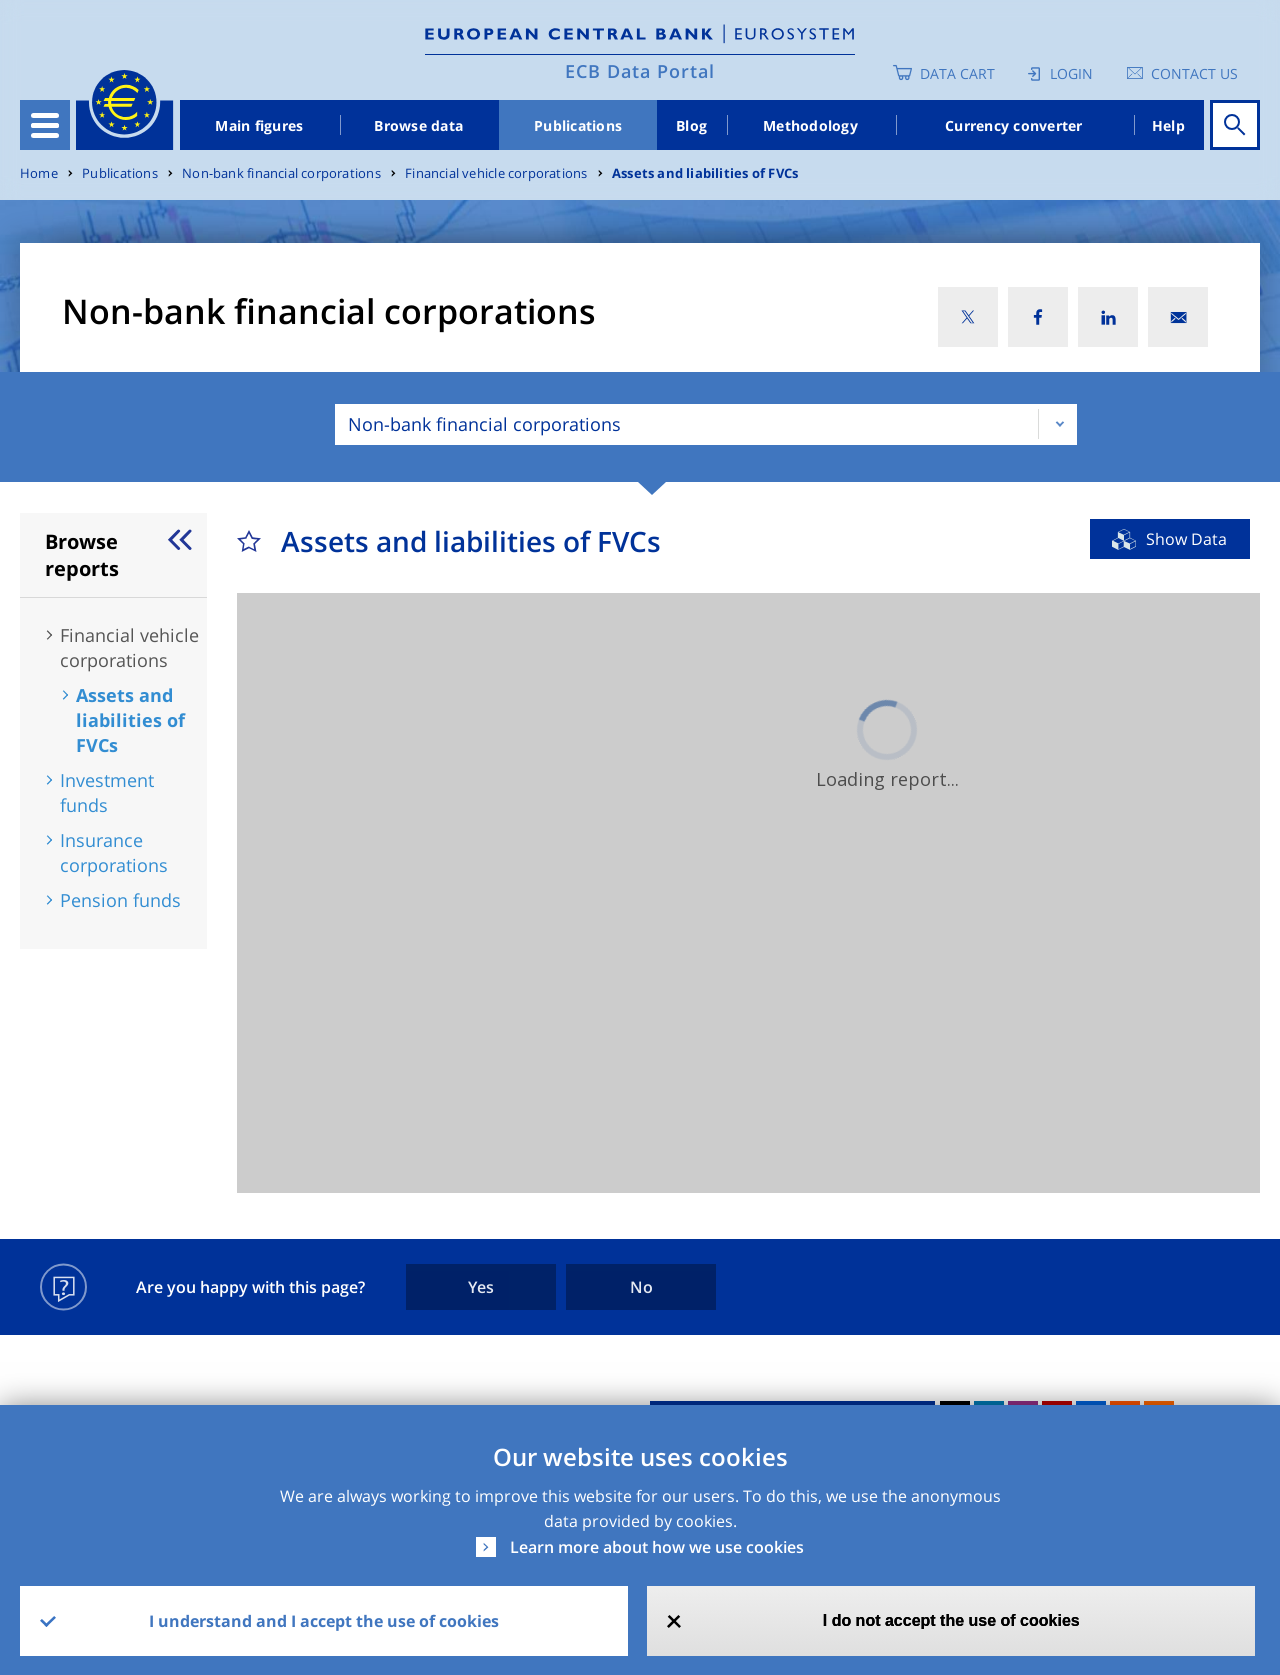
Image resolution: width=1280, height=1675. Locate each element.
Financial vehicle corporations (496, 173)
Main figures (259, 125)
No (641, 1287)
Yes (481, 1287)
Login (1071, 73)
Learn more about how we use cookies (657, 1547)
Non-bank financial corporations (281, 173)
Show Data (1186, 539)
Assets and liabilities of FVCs (705, 173)
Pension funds (120, 900)
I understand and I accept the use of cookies (324, 1621)
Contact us (1194, 73)
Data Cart (957, 73)
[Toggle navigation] (45, 125)
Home (39, 173)
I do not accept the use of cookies (951, 1620)
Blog (691, 125)
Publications (578, 125)
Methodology (810, 125)
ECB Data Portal (640, 71)
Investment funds (107, 792)
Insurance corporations (114, 852)
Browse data (418, 125)
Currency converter (1014, 125)
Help (1168, 125)
